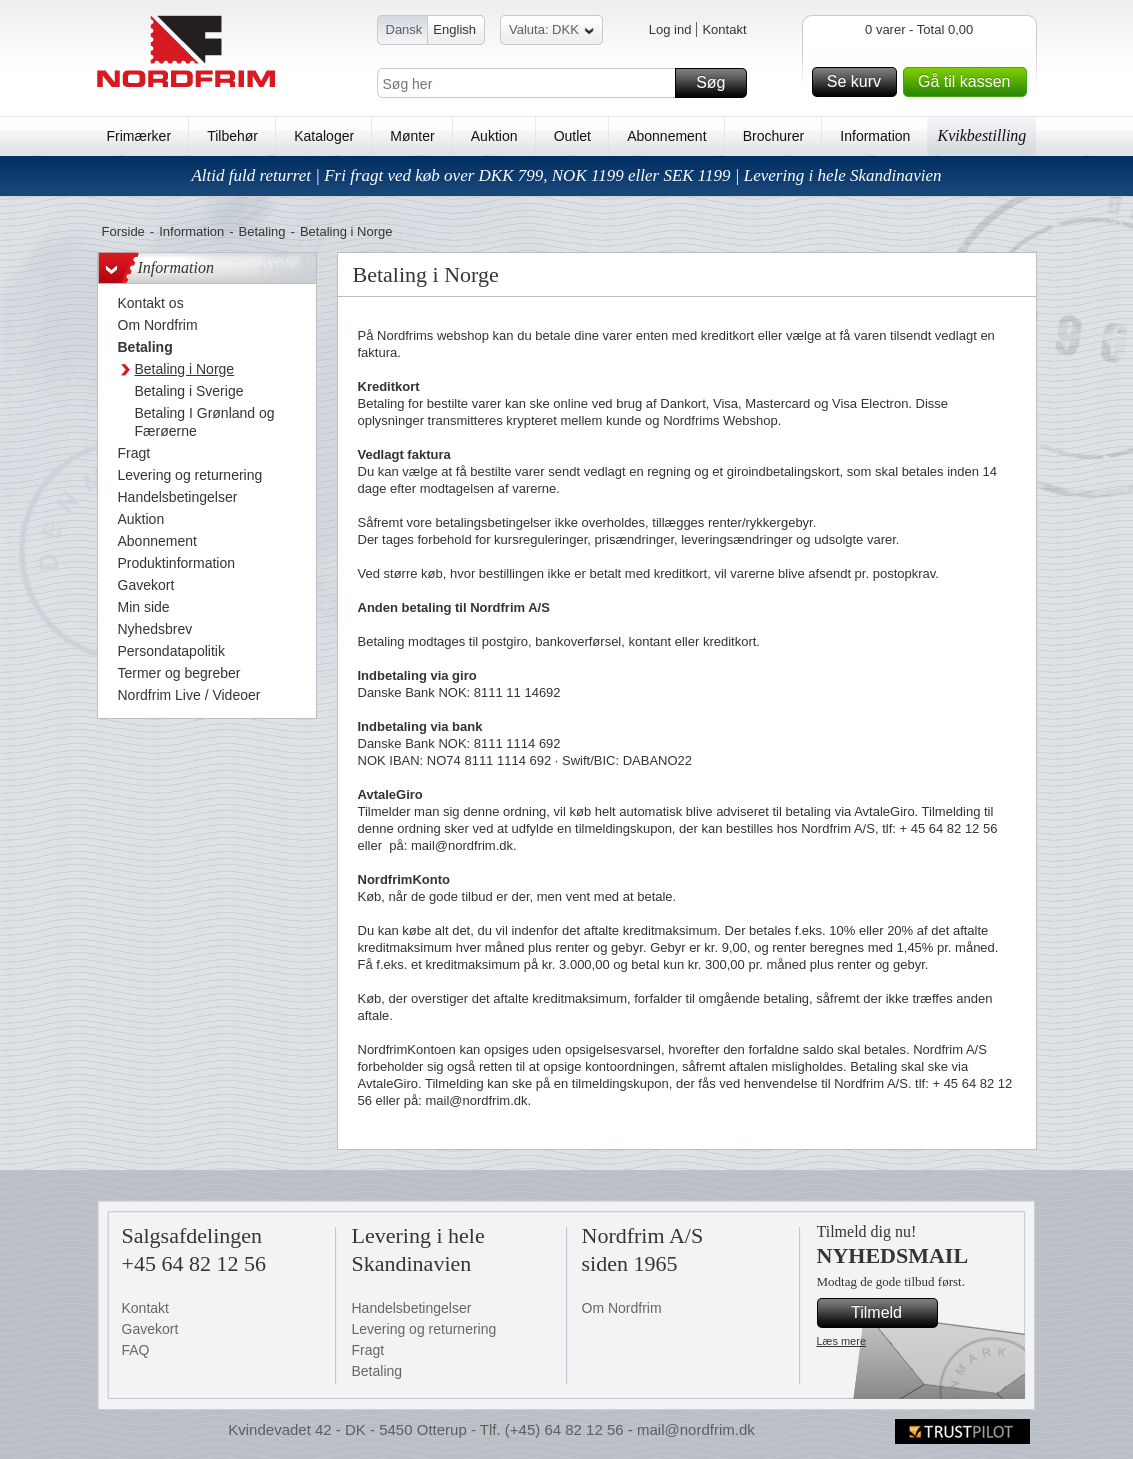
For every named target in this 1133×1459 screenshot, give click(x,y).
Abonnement (666, 136)
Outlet (572, 136)
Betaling (262, 231)
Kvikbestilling (981, 135)
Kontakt (724, 29)
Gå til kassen (969, 82)
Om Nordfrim (622, 1308)
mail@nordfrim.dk (696, 1429)
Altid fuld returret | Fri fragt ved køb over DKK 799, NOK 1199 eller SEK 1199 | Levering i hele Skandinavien (566, 175)
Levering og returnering (424, 1329)
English (454, 29)
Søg (718, 83)
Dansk (404, 29)
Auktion (494, 136)
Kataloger (324, 136)
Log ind (670, 29)
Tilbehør (232, 136)
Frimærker (139, 136)
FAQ (136, 1350)
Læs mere (842, 1341)
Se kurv (859, 82)
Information (875, 136)
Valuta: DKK (551, 32)
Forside (123, 231)
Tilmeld (891, 1313)
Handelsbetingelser (412, 1308)
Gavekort (150, 1329)
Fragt (368, 1350)
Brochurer (773, 136)
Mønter (412, 136)
